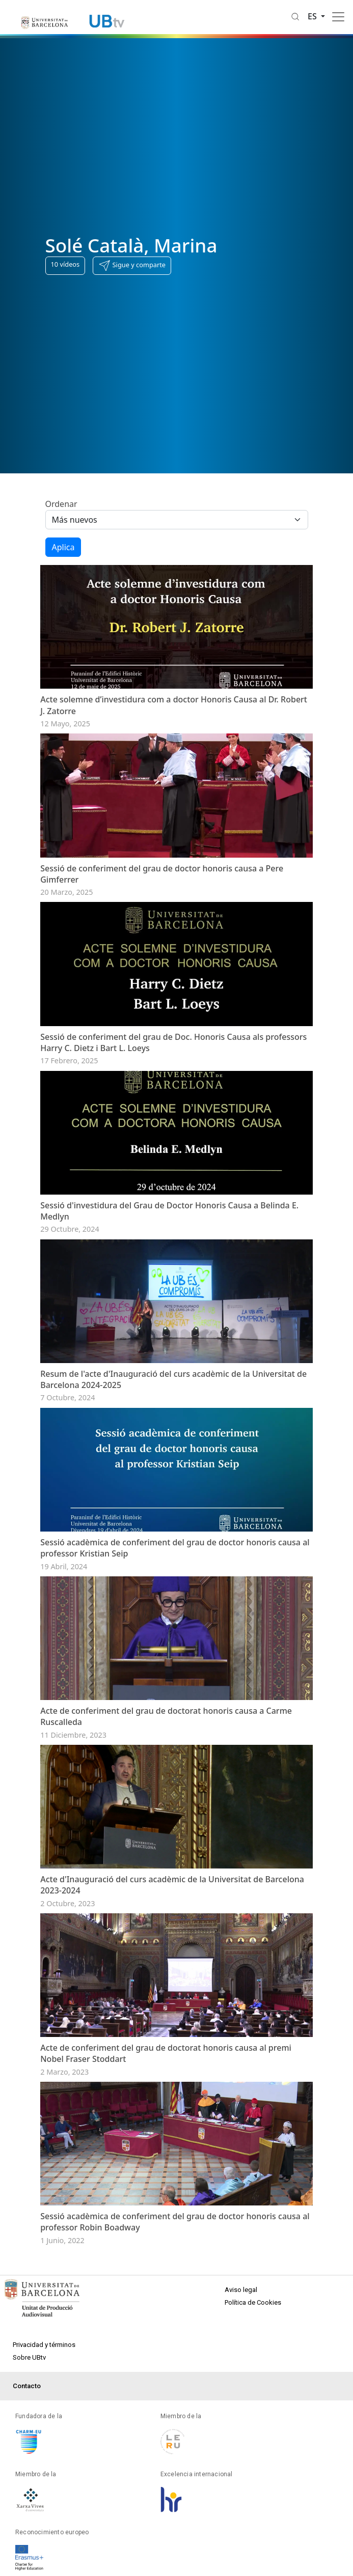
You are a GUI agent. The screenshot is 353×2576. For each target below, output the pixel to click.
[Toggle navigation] (338, 16)
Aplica (63, 547)
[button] (132, 266)
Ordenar (61, 503)
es (313, 16)
